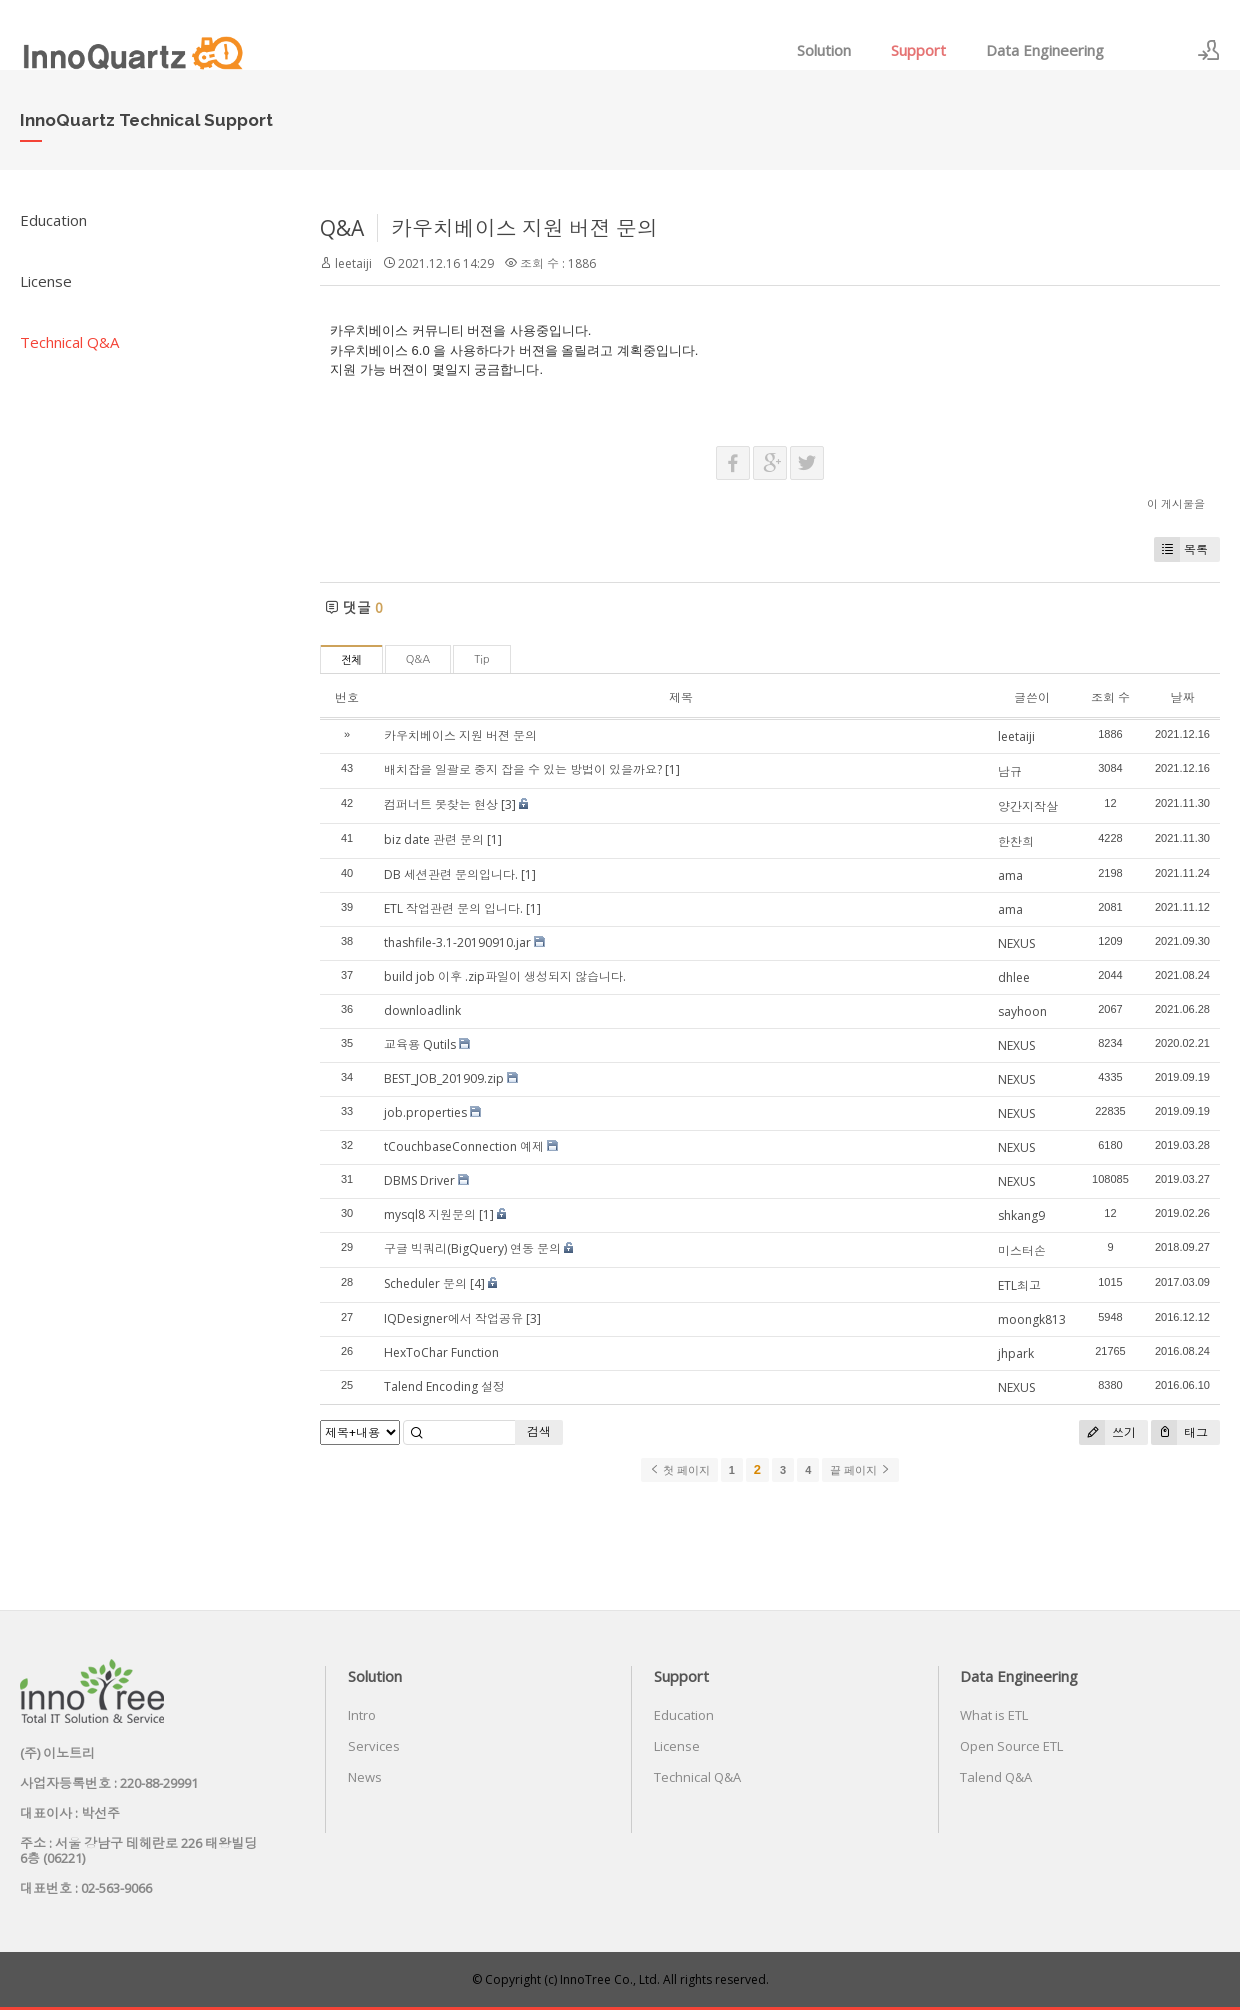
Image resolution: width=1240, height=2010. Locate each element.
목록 (1181, 549)
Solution (824, 50)
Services (374, 1746)
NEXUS (1016, 943)
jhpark (1016, 1353)
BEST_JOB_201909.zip (444, 1078)
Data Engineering (1045, 50)
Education (53, 220)
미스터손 (1022, 1250)
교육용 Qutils (420, 1044)
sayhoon (1022, 1011)
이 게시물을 (1176, 503)
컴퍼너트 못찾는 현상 (441, 804)
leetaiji (353, 263)
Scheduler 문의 (425, 1283)
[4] (477, 1283)
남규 (1010, 771)
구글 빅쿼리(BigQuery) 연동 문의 (472, 1248)
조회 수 (1110, 697)
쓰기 (1107, 1432)
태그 (1179, 1432)
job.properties (425, 1112)
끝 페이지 (860, 1470)
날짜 (1182, 697)
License (46, 281)
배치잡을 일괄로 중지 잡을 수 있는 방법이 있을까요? (523, 769)
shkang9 (1021, 1215)
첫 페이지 (679, 1470)
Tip (481, 659)
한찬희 (1016, 841)
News (365, 1777)
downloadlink (422, 1010)
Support (918, 50)
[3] (508, 804)
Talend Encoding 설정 (444, 1386)
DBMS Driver (419, 1180)
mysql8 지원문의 (430, 1214)
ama (1010, 875)
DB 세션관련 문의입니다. (451, 874)
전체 (351, 660)
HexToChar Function (441, 1352)
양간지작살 (1028, 806)
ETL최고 (1019, 1285)
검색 (539, 1431)
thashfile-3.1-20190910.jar (457, 942)
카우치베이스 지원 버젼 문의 (524, 228)
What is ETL (994, 1715)
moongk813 (1032, 1319)
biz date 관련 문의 (434, 839)
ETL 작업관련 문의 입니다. (453, 908)
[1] (672, 769)
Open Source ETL (1011, 1746)
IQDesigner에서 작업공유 (453, 1318)
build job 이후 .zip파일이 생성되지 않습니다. (505, 976)
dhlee (1014, 977)
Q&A (342, 228)
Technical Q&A (69, 342)
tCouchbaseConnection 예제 (464, 1146)
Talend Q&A (996, 1777)
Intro (362, 1715)
